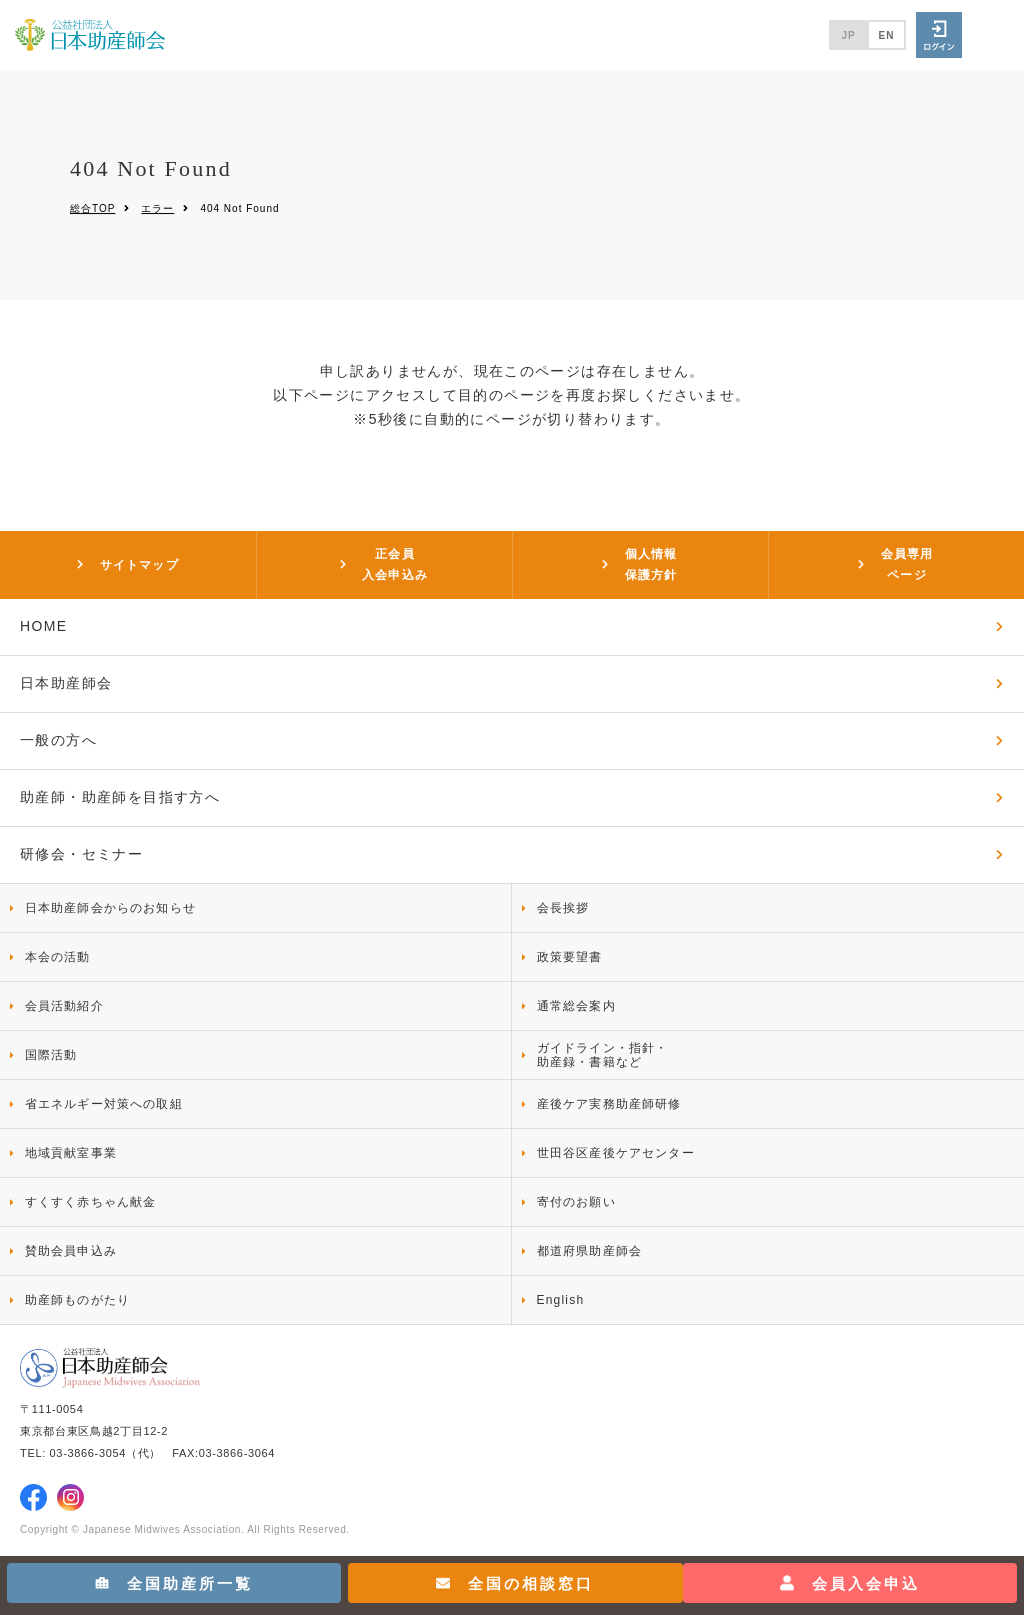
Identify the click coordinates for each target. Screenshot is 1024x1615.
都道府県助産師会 (590, 1251)
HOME (44, 626)
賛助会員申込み (71, 1251)
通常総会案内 (576, 1006)
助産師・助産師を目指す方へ (120, 797)
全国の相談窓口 (515, 1583)
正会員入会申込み (395, 564)
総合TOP (92, 208)
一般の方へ (58, 740)
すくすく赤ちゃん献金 (91, 1202)
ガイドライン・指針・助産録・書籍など (603, 1055)
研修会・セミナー (81, 854)
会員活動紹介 (64, 1006)
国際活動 (51, 1055)
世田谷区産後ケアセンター (616, 1153)
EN (887, 35)
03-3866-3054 (88, 1453)
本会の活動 (58, 957)
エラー (157, 208)
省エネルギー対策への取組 (104, 1104)
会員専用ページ (907, 564)
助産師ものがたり (78, 1300)
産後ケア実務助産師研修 (609, 1104)
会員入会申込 (850, 1583)
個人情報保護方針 (651, 564)
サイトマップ (139, 565)
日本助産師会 (66, 683)
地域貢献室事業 (71, 1153)
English (561, 1300)
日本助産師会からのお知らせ (111, 908)
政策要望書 (570, 957)
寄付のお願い (576, 1202)
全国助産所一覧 (174, 1583)
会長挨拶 (563, 908)
